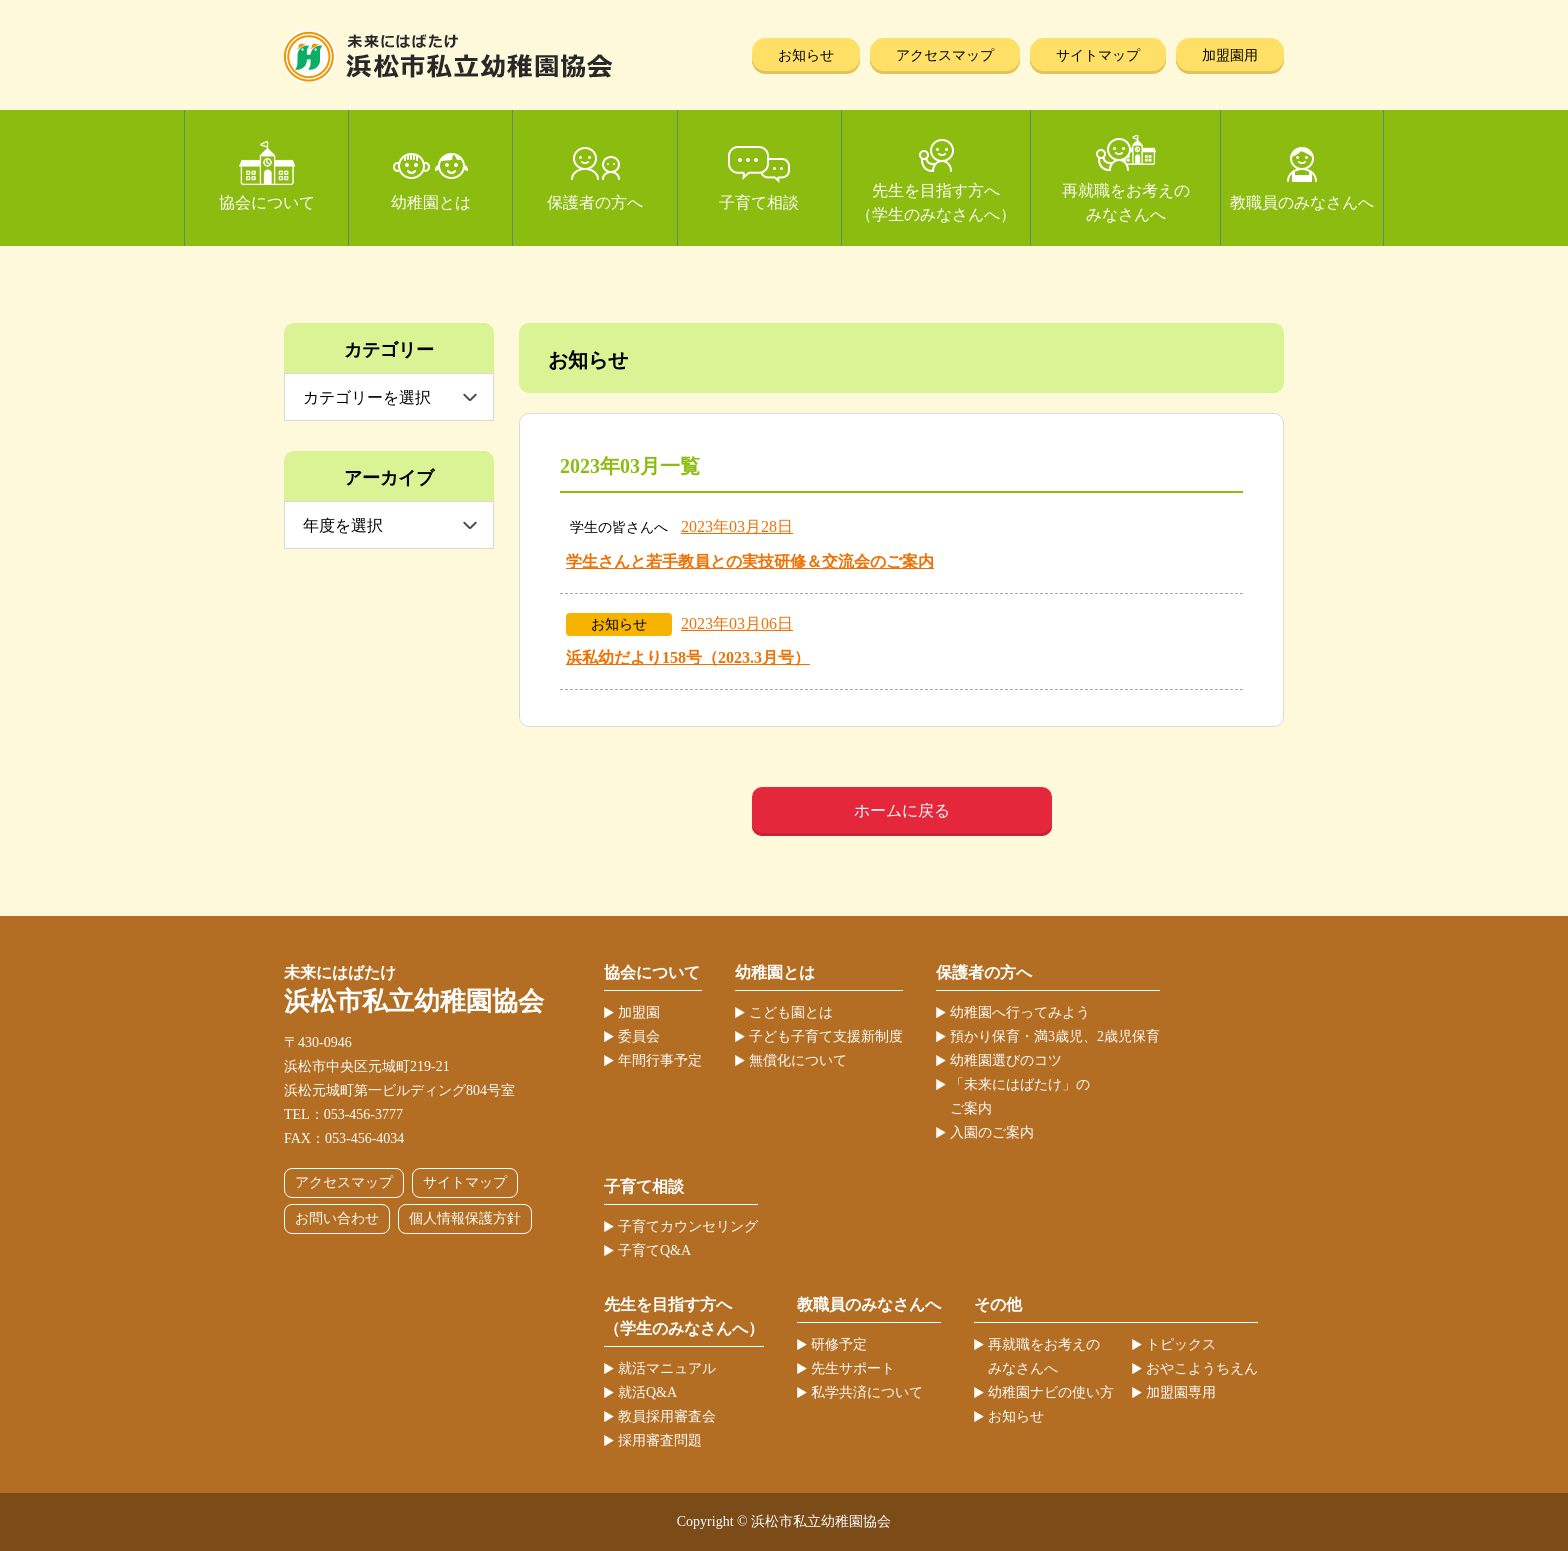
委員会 (639, 1036)
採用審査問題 (660, 1440)
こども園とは (791, 1012)
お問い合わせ (337, 1218)
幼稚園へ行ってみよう (1020, 1012)
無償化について (798, 1060)
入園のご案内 (992, 1132)
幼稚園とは (431, 202)
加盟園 (639, 1012)
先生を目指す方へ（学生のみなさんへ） (936, 202)
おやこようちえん (1202, 1368)
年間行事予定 (660, 1060)
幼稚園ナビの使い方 (1051, 1392)
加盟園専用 (1181, 1392)
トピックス (1181, 1344)
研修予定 (839, 1344)
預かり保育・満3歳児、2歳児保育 (1055, 1036)
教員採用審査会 (667, 1416)
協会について (267, 202)
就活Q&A (647, 1392)
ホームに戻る (902, 810)
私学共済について (867, 1392)
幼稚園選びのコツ (1006, 1060)
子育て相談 (759, 202)
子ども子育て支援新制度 (826, 1036)
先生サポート (853, 1368)
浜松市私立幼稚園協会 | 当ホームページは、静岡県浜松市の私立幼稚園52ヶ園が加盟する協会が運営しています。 (448, 56)
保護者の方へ (595, 202)
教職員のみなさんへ (1302, 202)
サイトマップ (1098, 55)
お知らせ (806, 55)
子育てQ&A (654, 1250)
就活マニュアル (667, 1368)
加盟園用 (1230, 55)
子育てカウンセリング (688, 1226)
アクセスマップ (945, 55)
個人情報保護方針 (465, 1218)
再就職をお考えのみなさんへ (1126, 202)
